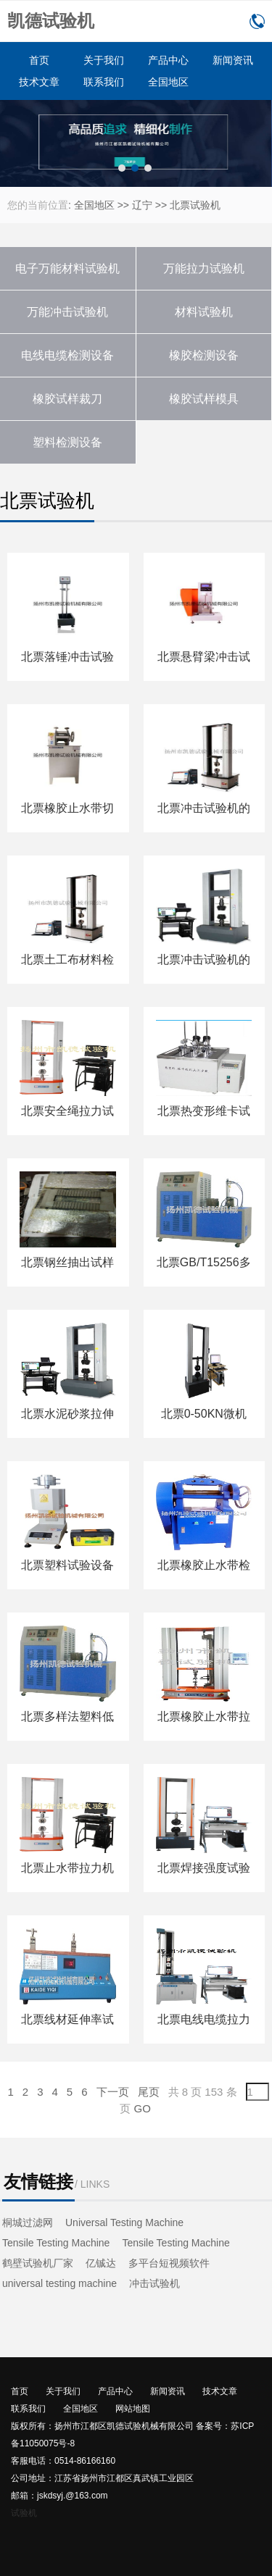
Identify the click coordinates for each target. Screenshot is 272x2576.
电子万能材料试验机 (67, 268)
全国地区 (168, 82)
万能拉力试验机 (203, 268)
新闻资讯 (233, 60)
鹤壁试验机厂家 (37, 2263)
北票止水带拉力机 (67, 1868)
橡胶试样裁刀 (67, 399)
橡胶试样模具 (204, 399)
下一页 (112, 2092)
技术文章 (39, 82)
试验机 (24, 2513)
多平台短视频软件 (169, 2263)
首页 (39, 60)
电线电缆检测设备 (67, 355)
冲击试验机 (154, 2283)
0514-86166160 (257, 21)
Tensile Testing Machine (56, 2243)
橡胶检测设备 (204, 355)
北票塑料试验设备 (67, 1565)
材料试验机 (204, 312)
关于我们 (103, 60)
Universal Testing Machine (124, 2222)
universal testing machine (59, 2283)
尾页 (149, 2092)
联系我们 (103, 82)
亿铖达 (101, 2263)
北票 (180, 205)
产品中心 (168, 60)
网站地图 (132, 2409)
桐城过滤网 (27, 2222)
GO (142, 2108)
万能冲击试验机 (67, 312)
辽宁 (142, 205)
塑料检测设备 (67, 442)
